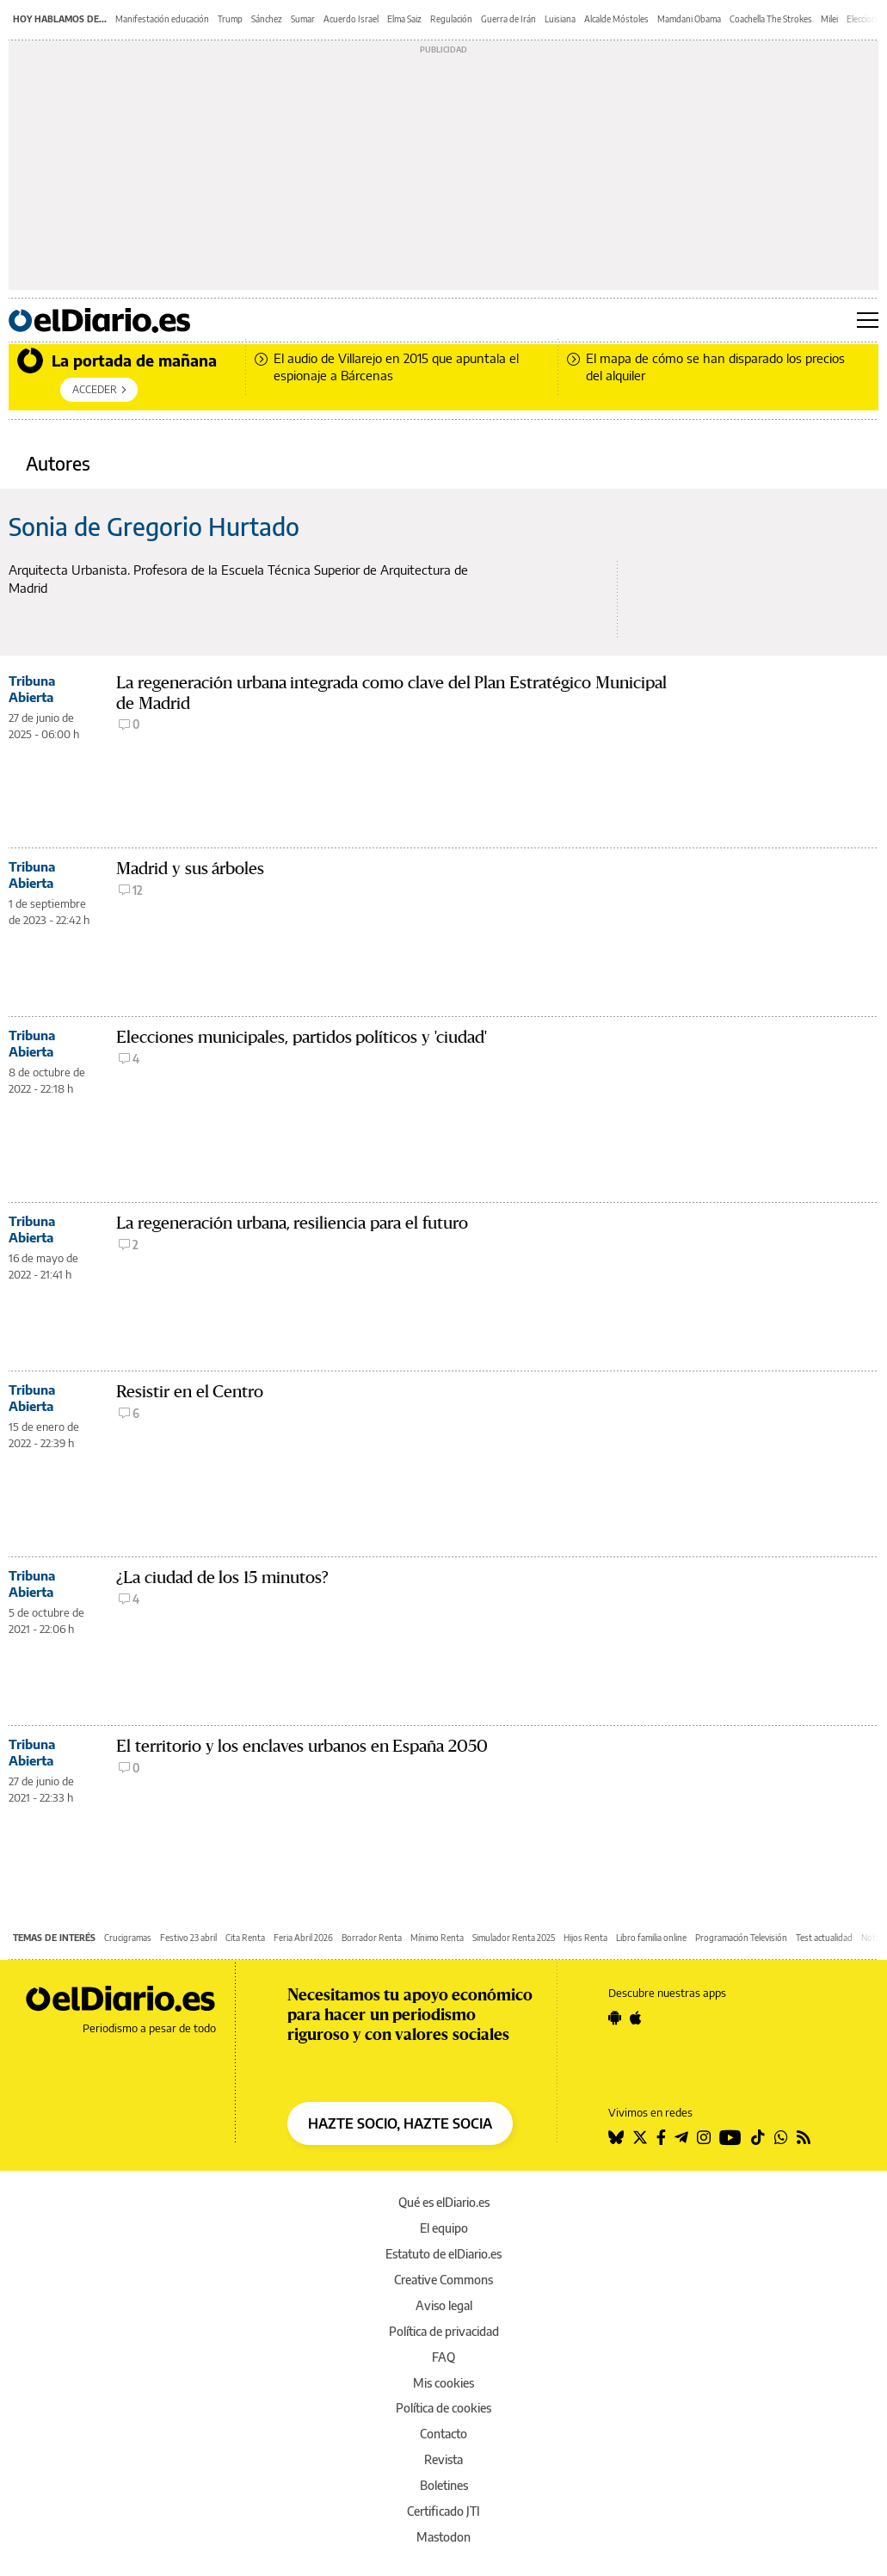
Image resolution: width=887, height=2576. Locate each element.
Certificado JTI (443, 2511)
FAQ (443, 2357)
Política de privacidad (444, 2331)
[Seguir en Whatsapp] (781, 2137)
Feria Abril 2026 (303, 1937)
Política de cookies (443, 2407)
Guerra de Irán (508, 19)
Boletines (444, 2485)
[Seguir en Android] (614, 2017)
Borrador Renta (372, 1937)
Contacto (443, 2433)
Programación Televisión (741, 1937)
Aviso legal (444, 2305)
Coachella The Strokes (771, 19)
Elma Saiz (404, 19)
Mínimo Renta (437, 1937)
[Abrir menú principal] (867, 320)
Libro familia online (651, 1937)
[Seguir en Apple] (636, 2017)
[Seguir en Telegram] (681, 2137)
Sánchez (266, 19)
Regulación (451, 19)
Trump (230, 19)
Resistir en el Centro (189, 1392)
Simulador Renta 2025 (513, 1937)
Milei (829, 19)
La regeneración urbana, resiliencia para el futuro (292, 1223)
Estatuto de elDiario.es (443, 2253)
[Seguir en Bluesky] (616, 2137)
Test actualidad (824, 1937)
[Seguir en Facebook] (661, 2137)
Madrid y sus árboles (190, 869)
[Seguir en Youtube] (730, 2137)
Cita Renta (245, 1937)
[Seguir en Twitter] (640, 2137)
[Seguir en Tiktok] (758, 2137)
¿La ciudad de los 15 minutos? (222, 1577)
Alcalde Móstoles (616, 19)
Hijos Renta (585, 1937)
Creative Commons (443, 2279)
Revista (443, 2459)
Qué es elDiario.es (444, 2202)
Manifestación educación (162, 19)
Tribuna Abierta (32, 689)
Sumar (303, 19)
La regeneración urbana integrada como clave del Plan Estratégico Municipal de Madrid (391, 693)
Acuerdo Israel (351, 19)
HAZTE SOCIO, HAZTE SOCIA (400, 2123)
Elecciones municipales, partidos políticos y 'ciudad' (301, 1037)
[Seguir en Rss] (803, 2137)
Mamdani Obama (689, 19)
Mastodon (443, 2537)
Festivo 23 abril (188, 1937)
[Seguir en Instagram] (704, 2137)
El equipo (444, 2228)
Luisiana (560, 19)
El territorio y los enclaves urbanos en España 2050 (302, 1746)
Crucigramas (127, 1937)
